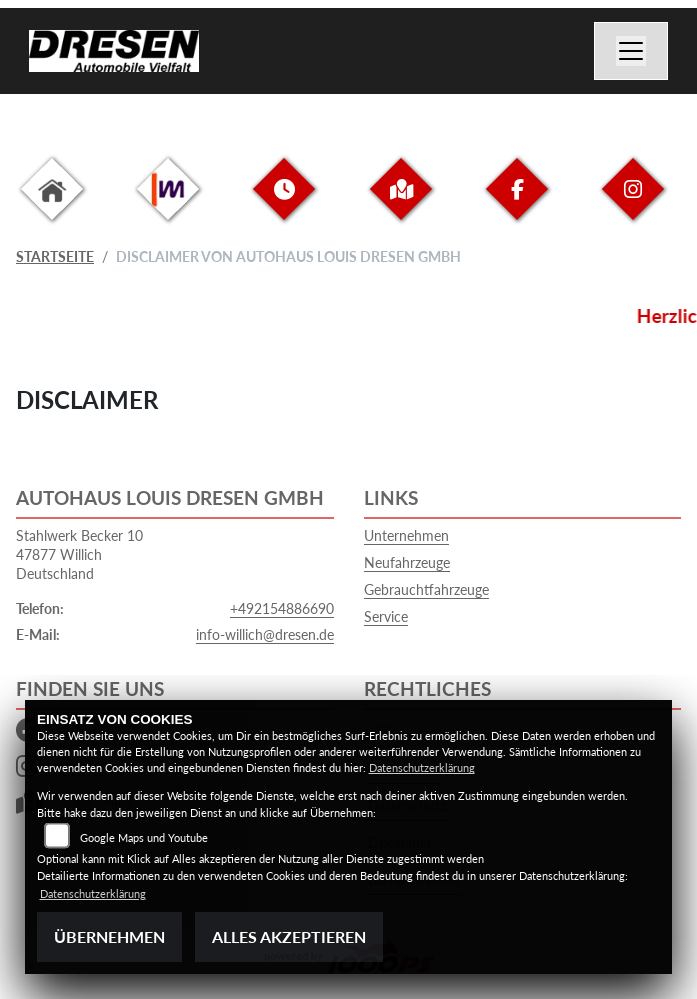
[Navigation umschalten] (631, 51)
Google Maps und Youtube (144, 837)
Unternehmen (406, 535)
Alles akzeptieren (289, 936)
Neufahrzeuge (407, 562)
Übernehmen (109, 936)
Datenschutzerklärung (422, 767)
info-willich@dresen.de (265, 634)
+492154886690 (282, 608)
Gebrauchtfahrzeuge (426, 589)
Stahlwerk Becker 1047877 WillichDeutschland (79, 554)
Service (386, 616)
